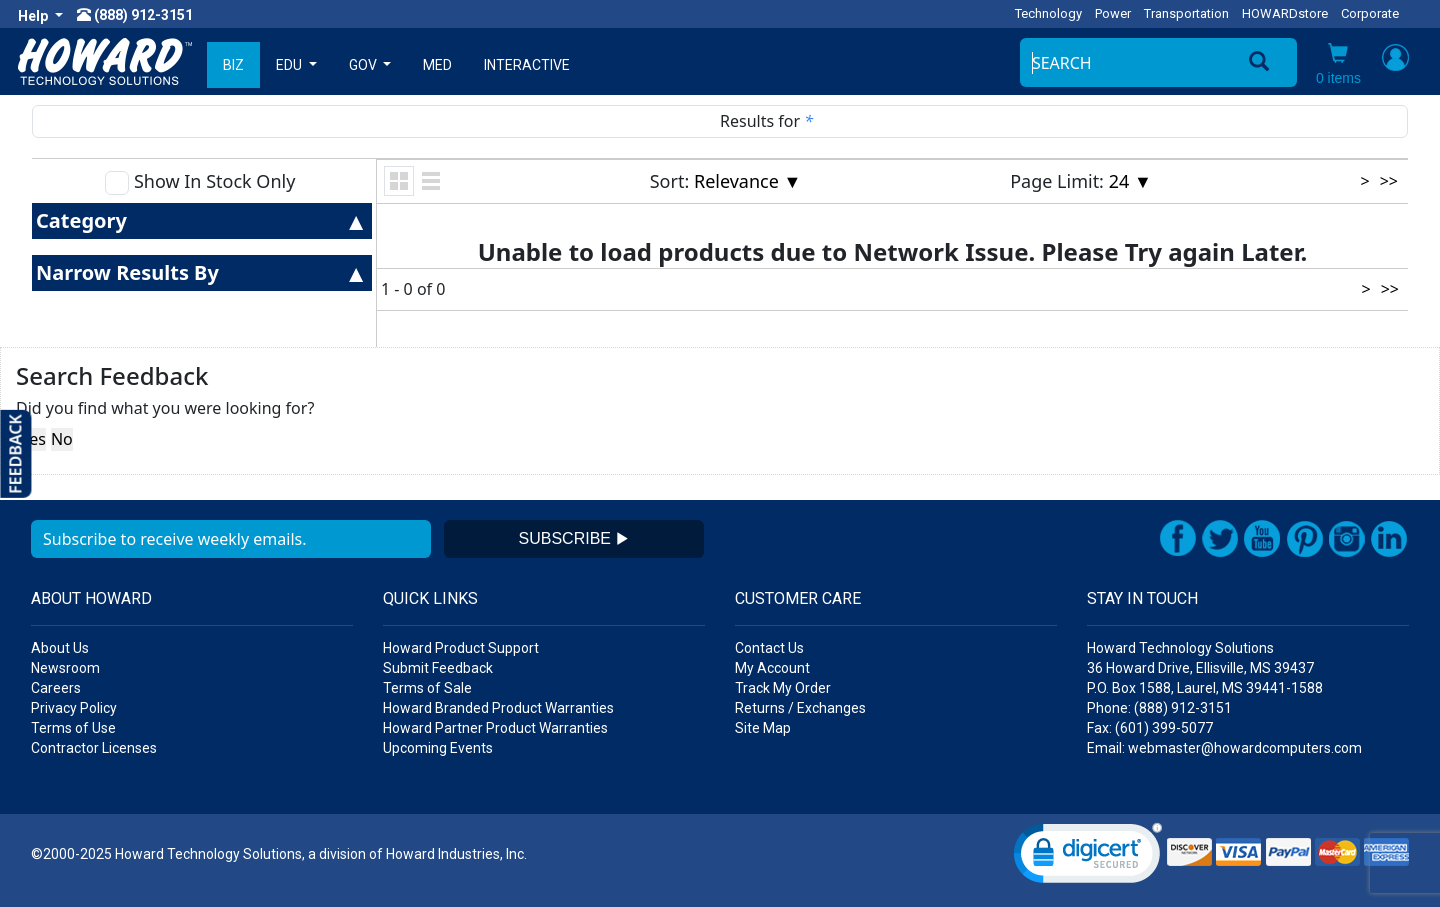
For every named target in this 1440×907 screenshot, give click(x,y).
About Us (60, 648)
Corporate (1370, 13)
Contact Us (769, 648)
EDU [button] (290, 65)
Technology (1048, 13)
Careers (56, 688)
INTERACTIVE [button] (527, 65)
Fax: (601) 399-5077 (1150, 728)
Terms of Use (73, 728)
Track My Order (783, 688)
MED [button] (437, 65)
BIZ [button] (233, 65)
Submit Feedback (438, 668)
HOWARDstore (1285, 13)
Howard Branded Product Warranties (498, 708)
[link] (1088, 857)
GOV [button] (364, 65)
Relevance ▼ (747, 181)
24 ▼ (1130, 181)
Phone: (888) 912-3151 (1159, 708)
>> (1389, 181)
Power (1113, 13)
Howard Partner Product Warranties (495, 728)
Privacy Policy (74, 708)
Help (34, 16)
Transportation (1186, 13)
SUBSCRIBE (574, 538)
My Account (772, 668)
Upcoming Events (438, 748)
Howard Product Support (461, 648)
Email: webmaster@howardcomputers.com (1224, 748)
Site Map (763, 728)
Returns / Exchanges (800, 708)
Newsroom (65, 668)
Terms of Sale (427, 688)
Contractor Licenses (94, 748)
